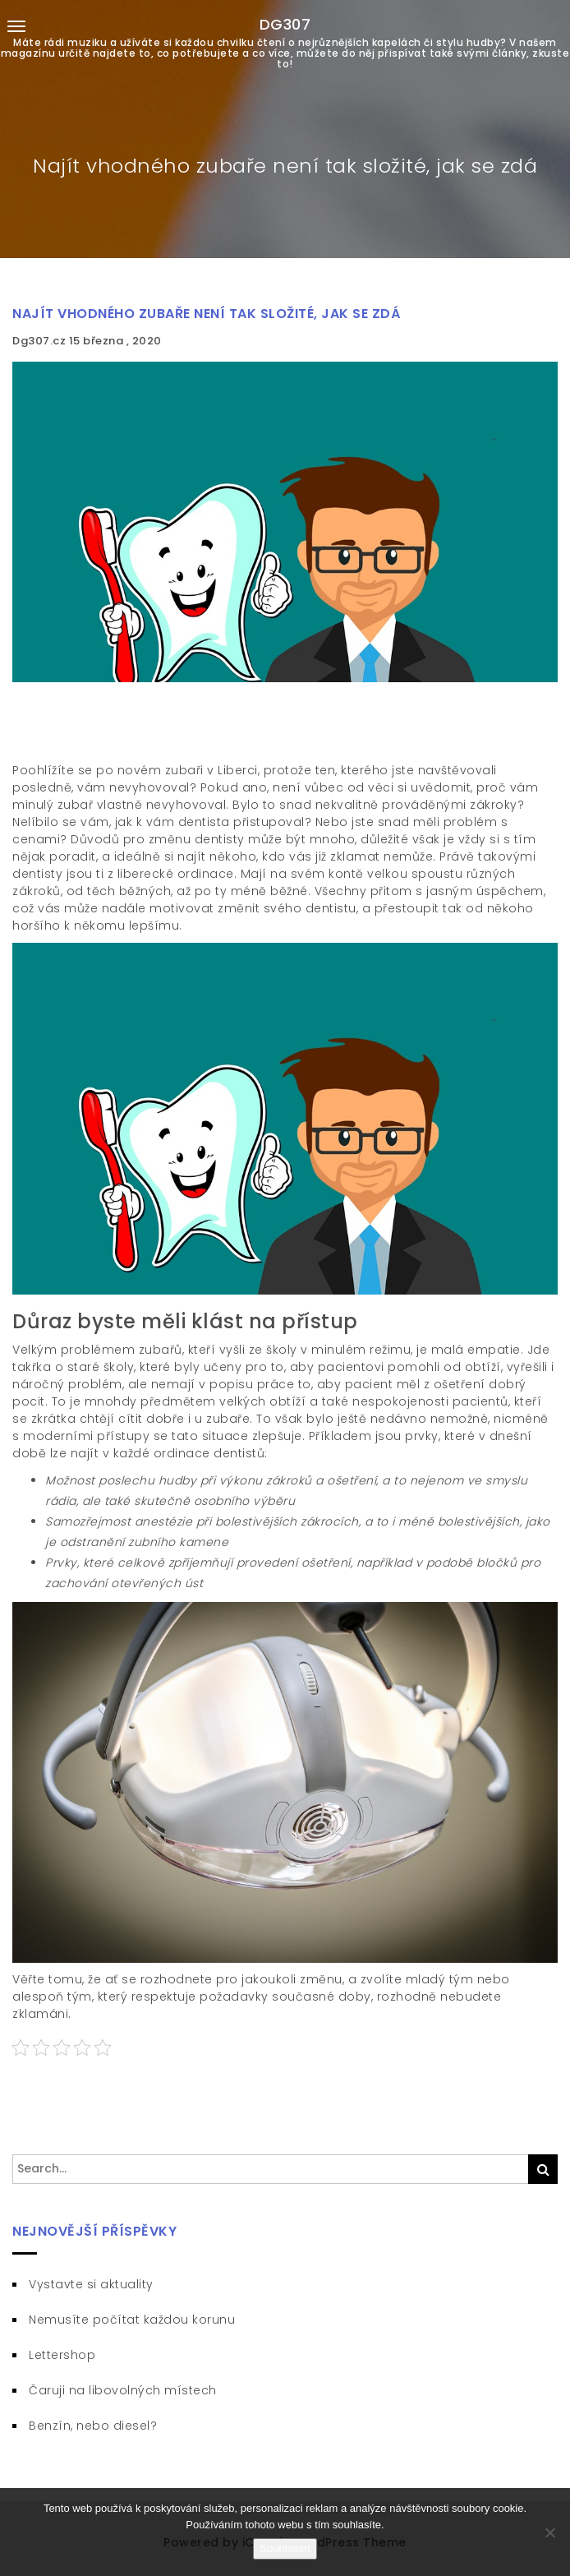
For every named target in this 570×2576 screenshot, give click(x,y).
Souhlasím (285, 2548)
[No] (549, 2532)
